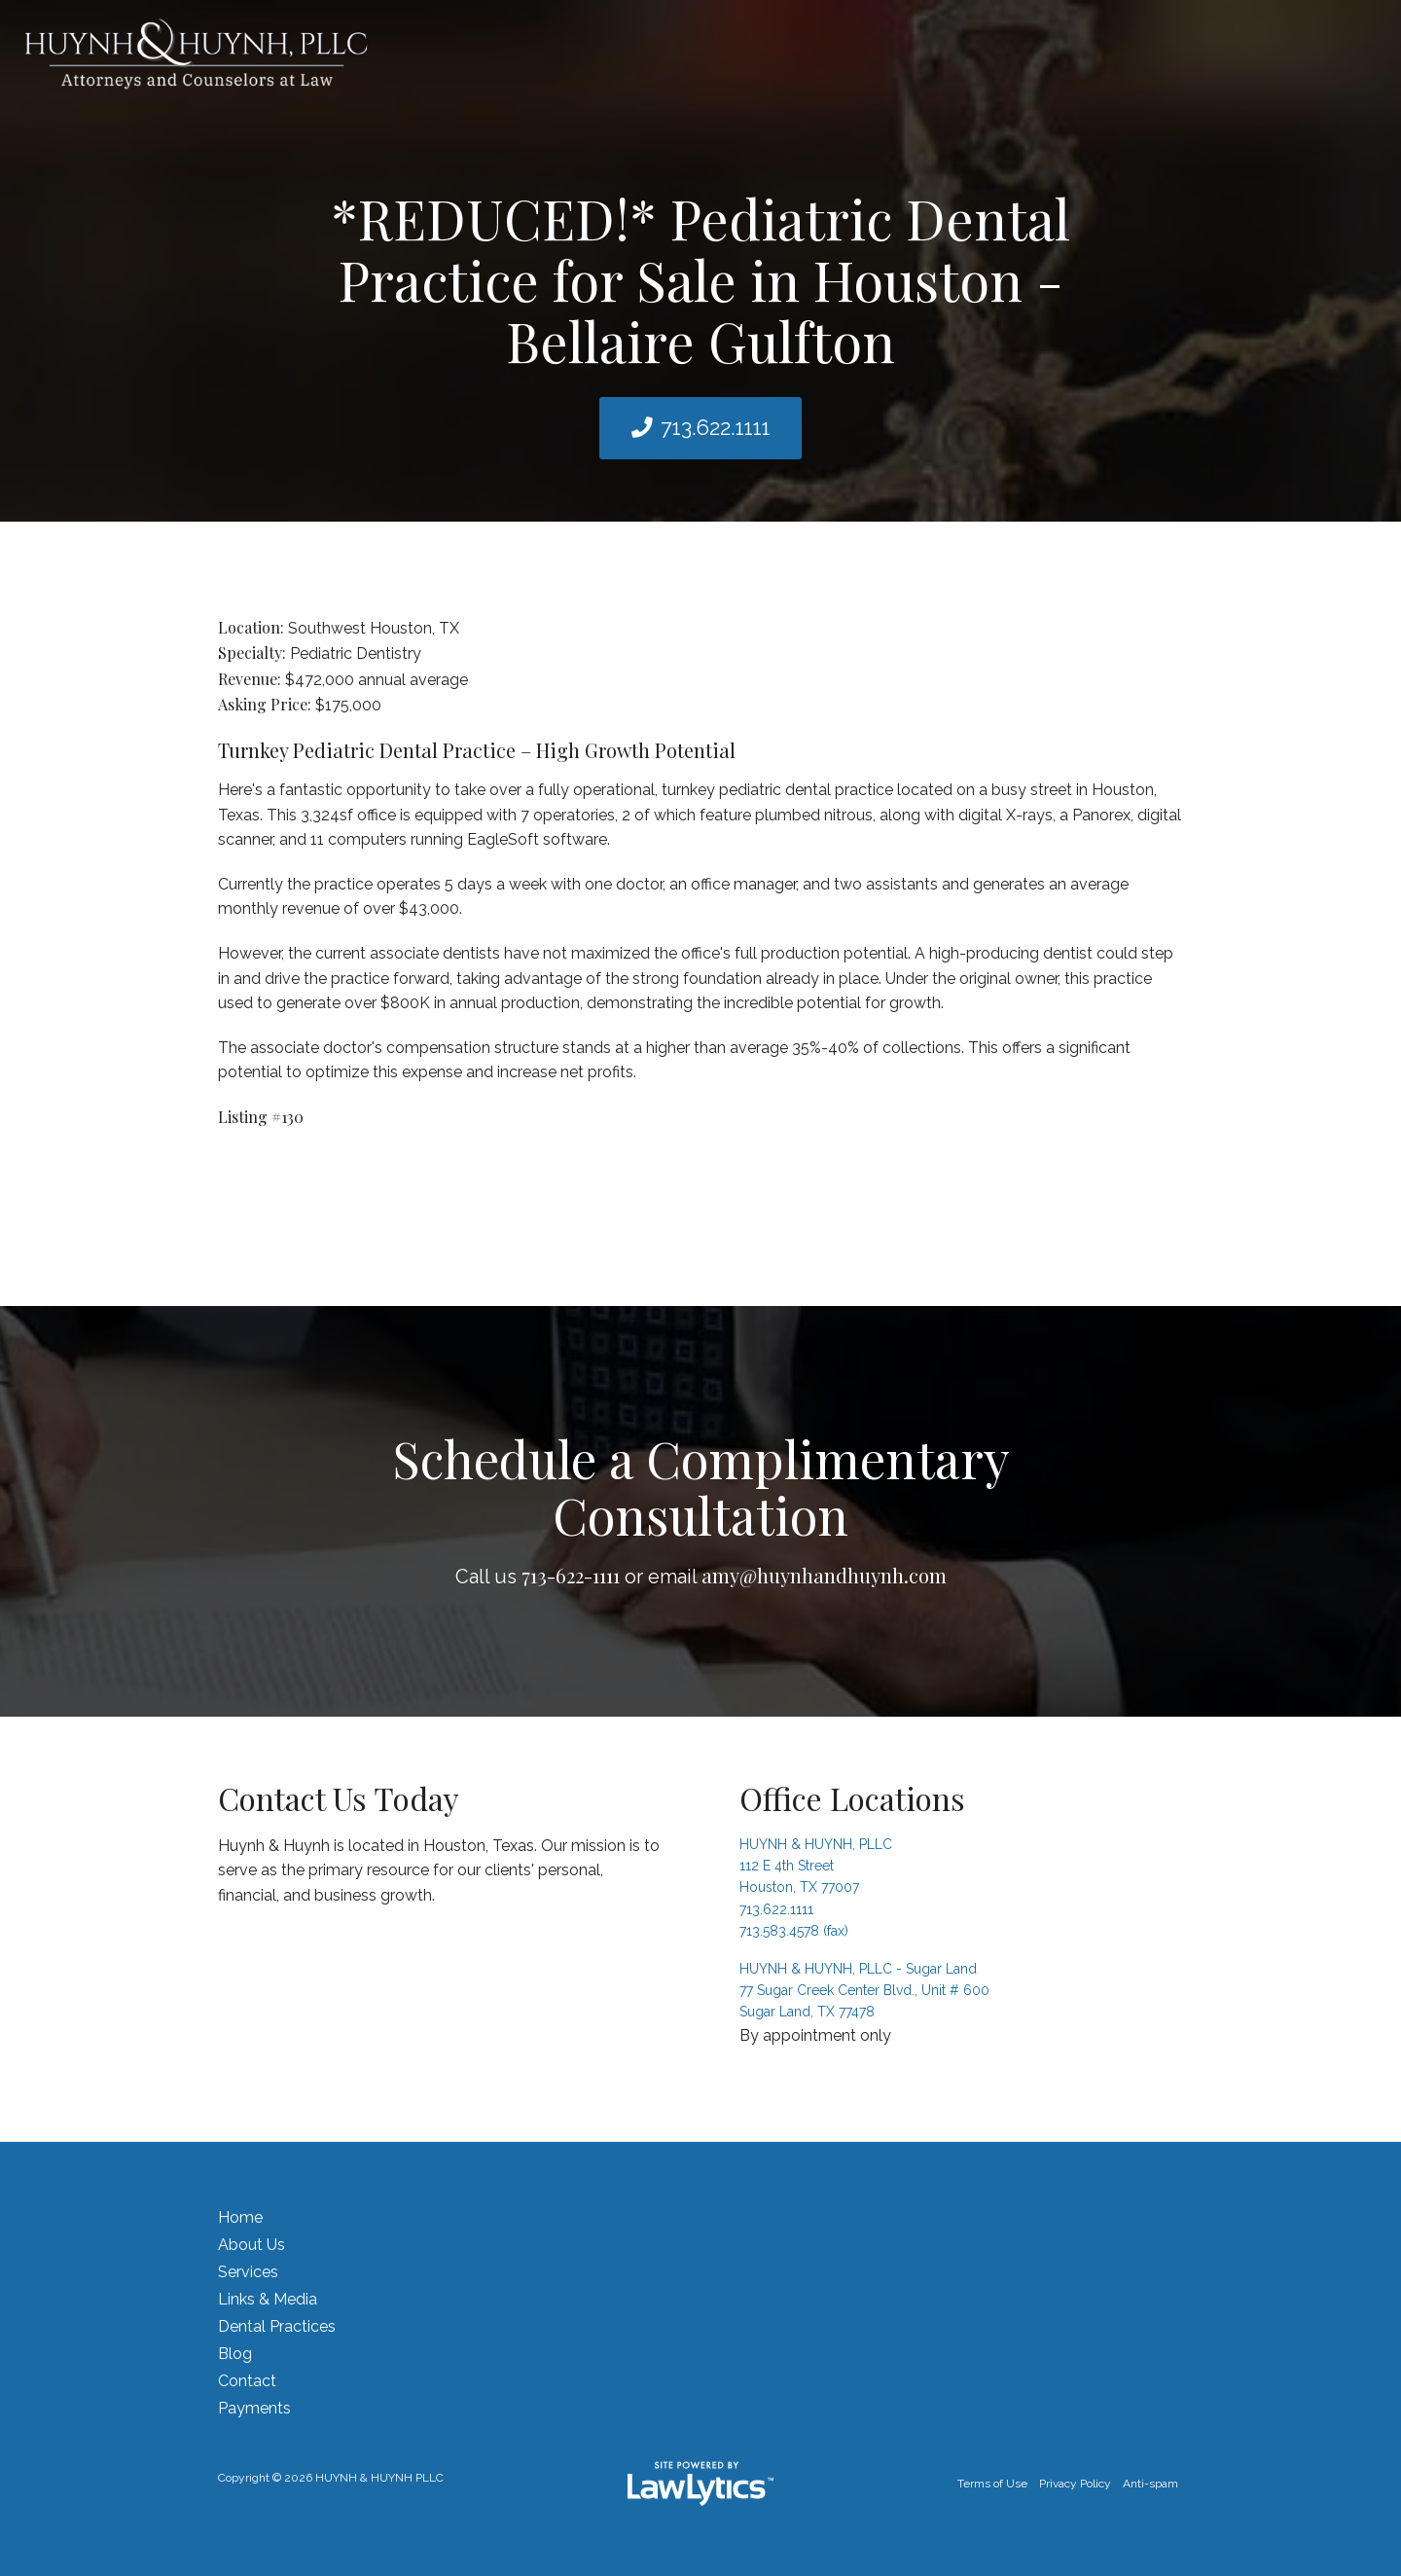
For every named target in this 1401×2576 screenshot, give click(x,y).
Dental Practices (277, 2326)
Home (240, 2217)
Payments (254, 2408)
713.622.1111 (716, 428)
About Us (251, 2244)
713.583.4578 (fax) (793, 1931)
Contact (247, 2381)
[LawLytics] (700, 2483)
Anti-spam (1150, 2483)
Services (248, 2272)
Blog (235, 2353)
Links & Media (267, 2299)
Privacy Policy (1075, 2483)
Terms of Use (992, 2483)
